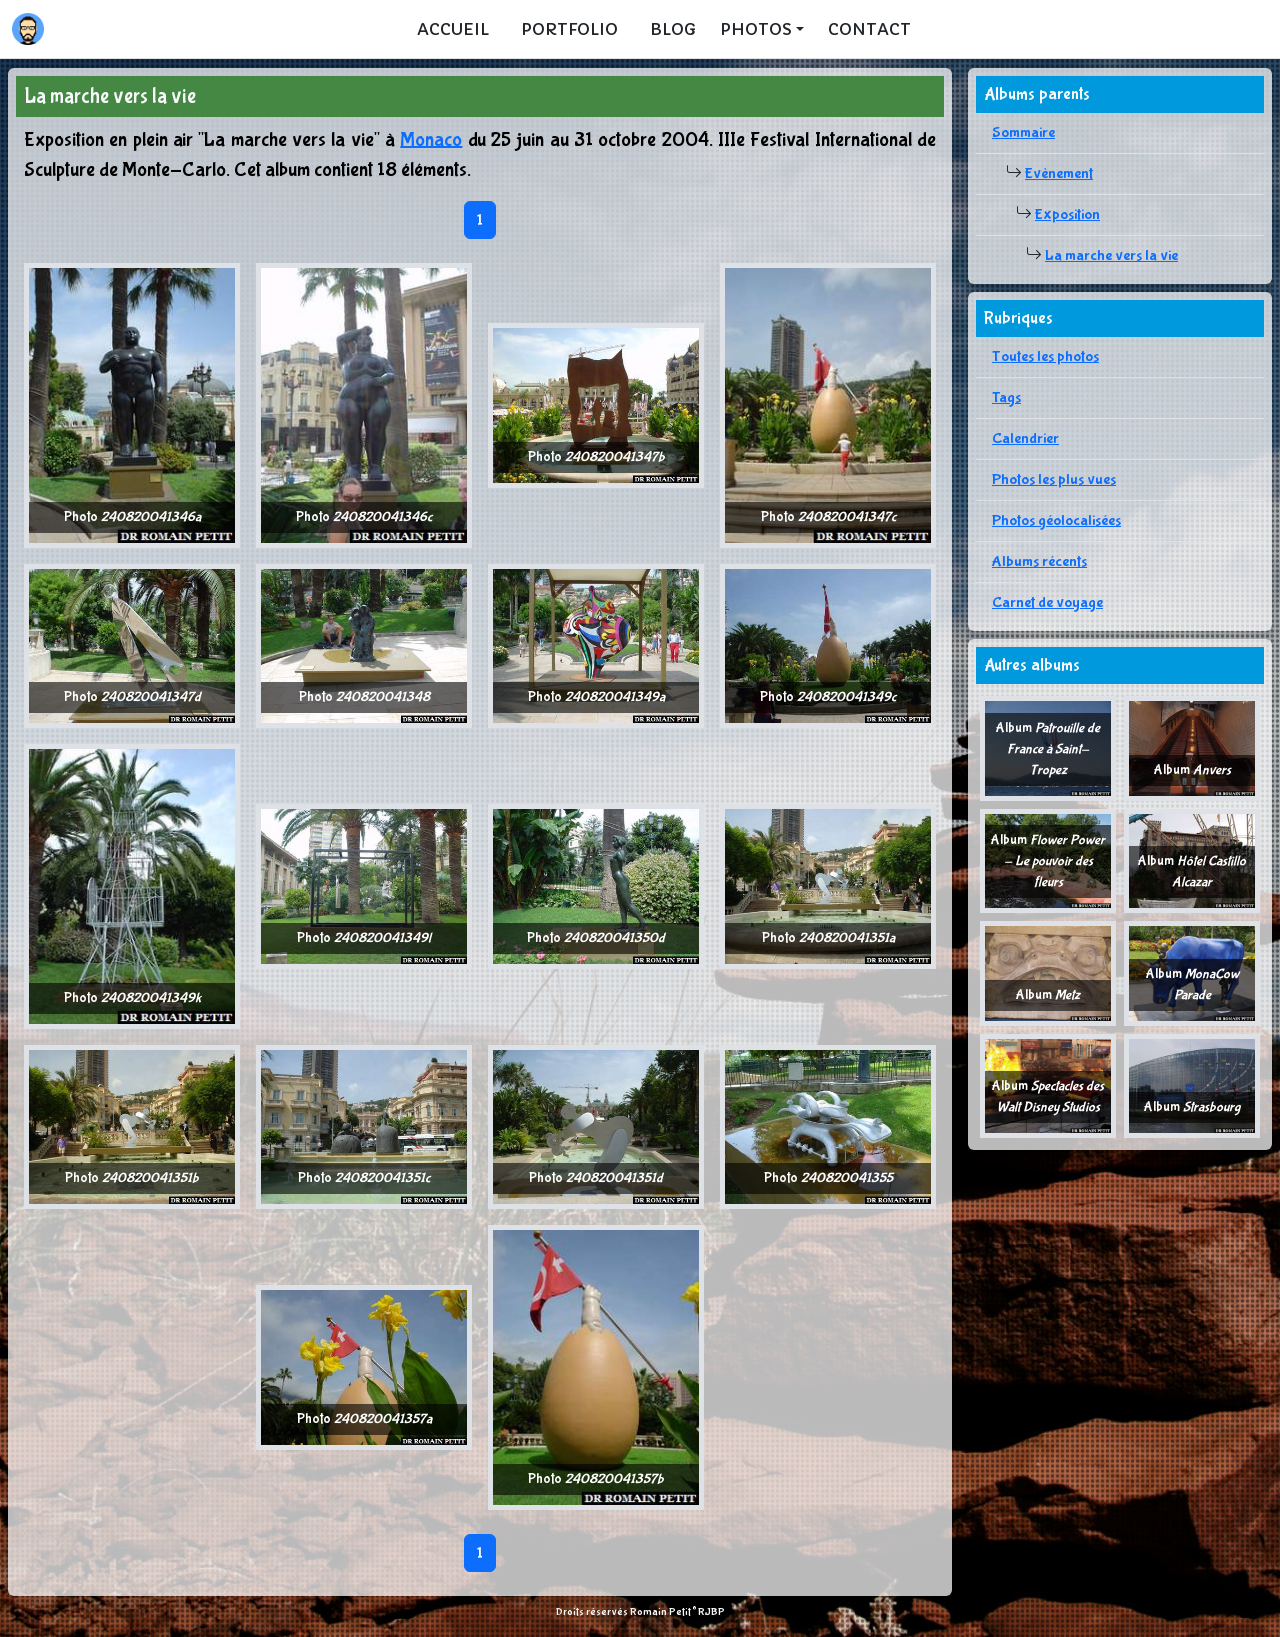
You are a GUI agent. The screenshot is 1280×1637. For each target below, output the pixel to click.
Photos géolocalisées (1056, 520)
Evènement (1059, 173)
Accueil (453, 29)
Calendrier (1025, 438)
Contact (869, 29)
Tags (1006, 397)
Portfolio (569, 29)
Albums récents (1039, 561)
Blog (673, 29)
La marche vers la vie (1111, 255)
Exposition (1067, 214)
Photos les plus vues (1054, 479)
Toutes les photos (1045, 356)
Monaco (431, 139)
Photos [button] (756, 29)
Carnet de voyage (1047, 602)
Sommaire (1023, 132)
